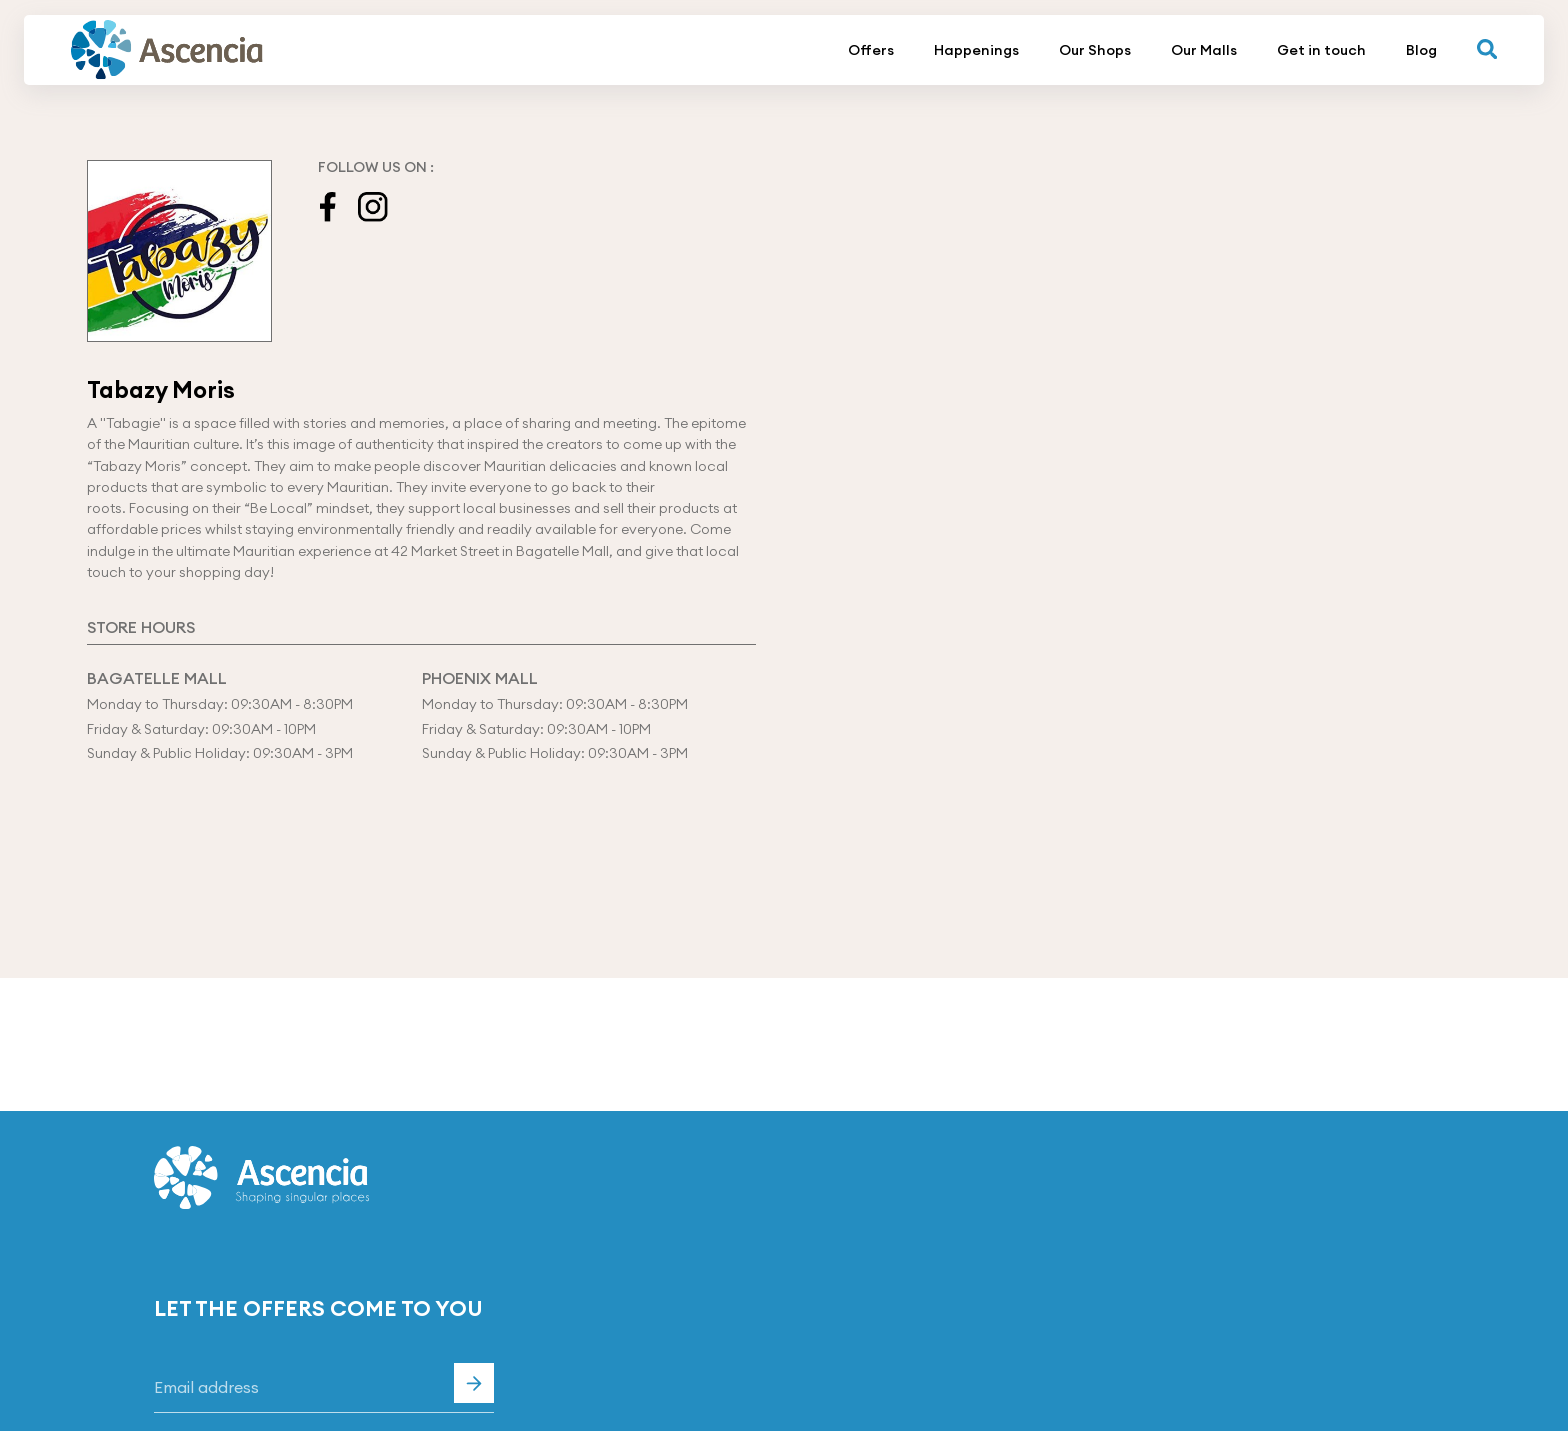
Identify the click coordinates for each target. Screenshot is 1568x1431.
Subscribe (474, 1383)
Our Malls (1204, 50)
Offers (871, 50)
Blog (1421, 50)
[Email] (324, 1388)
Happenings (976, 50)
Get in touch (1321, 50)
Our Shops (1095, 50)
